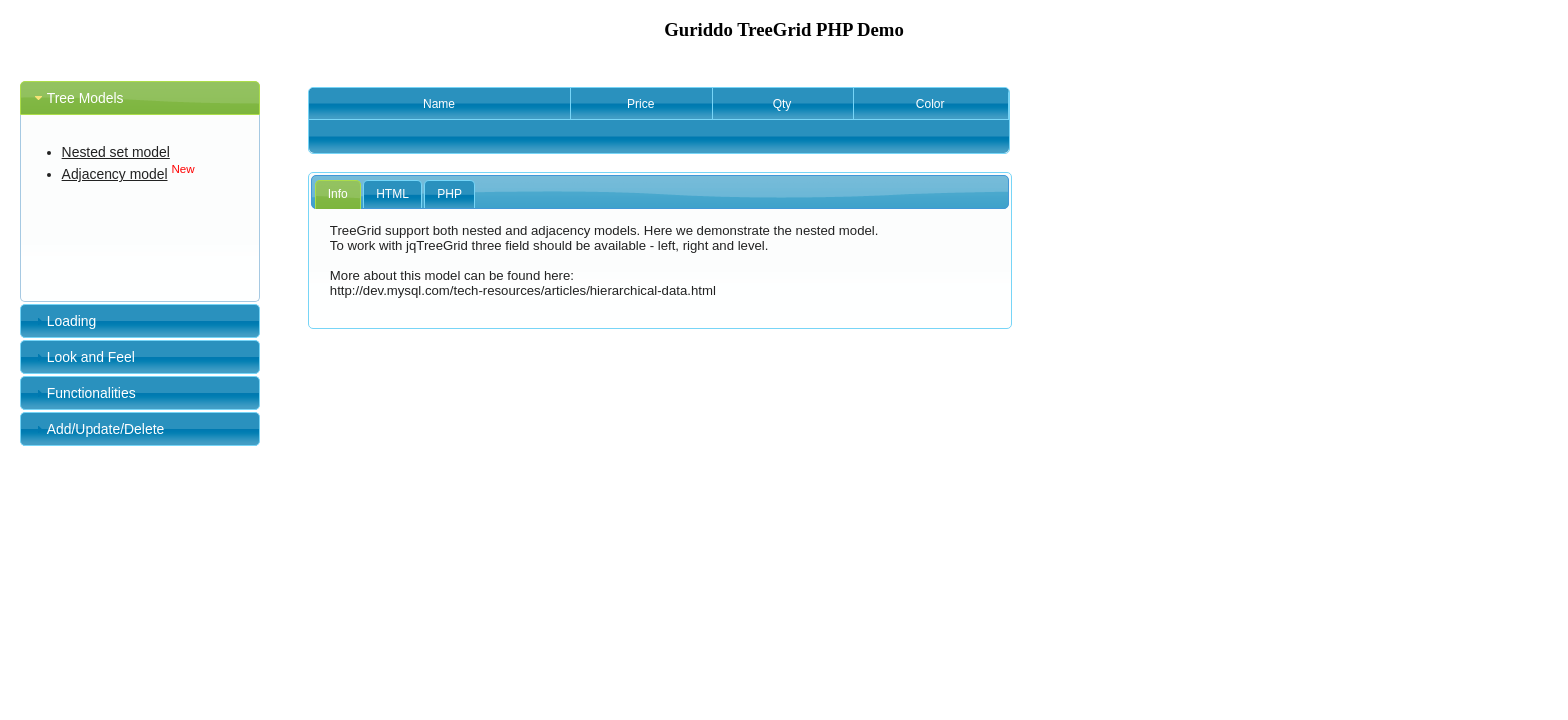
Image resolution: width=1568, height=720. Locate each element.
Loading (72, 321)
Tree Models (85, 98)
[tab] (140, 98)
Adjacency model (115, 174)
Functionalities (91, 393)
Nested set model (116, 152)
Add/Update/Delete (106, 429)
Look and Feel (91, 357)
